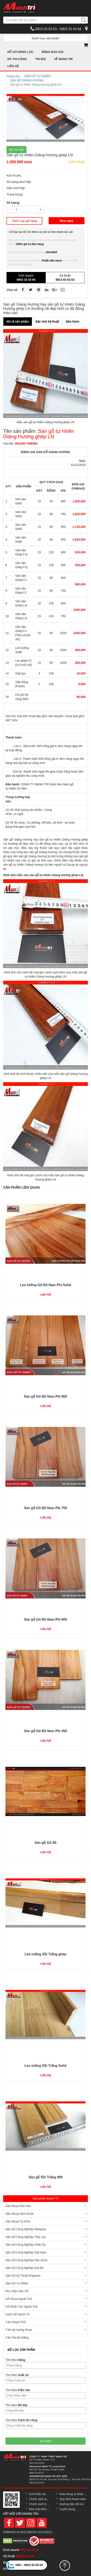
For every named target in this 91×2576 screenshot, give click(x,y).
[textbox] (46, 2365)
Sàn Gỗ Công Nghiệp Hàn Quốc (26, 2260)
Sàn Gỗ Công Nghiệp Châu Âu (25, 2244)
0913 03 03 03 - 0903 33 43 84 (55, 28)
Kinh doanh (26, 277)
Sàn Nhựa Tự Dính (17, 2221)
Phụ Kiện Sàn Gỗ (17, 2291)
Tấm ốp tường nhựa (18, 2329)
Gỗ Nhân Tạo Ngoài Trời (21, 2306)
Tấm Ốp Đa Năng (17, 2337)
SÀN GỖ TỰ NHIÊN (37, 76)
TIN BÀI (40, 59)
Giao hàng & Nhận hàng (73, 2494)
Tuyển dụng (67, 2509)
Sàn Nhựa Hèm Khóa (19, 2213)
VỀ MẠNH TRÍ (63, 59)
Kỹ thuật (65, 277)
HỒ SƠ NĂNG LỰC (20, 52)
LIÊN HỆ (13, 66)
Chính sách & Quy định (39, 2499)
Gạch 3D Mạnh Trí (17, 2314)
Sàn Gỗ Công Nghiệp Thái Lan (25, 2237)
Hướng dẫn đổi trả (71, 2504)
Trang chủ (13, 76)
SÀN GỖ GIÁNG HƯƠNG (27, 80)
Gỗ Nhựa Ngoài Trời (18, 2298)
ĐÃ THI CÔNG (17, 59)
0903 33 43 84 (25, 2556)
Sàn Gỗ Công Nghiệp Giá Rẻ (24, 2268)
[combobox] (45, 2365)
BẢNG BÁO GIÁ (53, 52)
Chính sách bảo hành (39, 2504)
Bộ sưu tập (16, 149)
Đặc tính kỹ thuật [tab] (47, 321)
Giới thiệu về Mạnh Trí (39, 2494)
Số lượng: (13, 202)
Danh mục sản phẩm (45, 38)
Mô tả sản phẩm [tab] (17, 321)
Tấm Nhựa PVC (15, 2322)
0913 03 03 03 (29, 2550)
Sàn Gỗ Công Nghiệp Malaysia (25, 2229)
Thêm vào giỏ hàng (24, 221)
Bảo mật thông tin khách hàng (39, 2509)
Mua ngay (66, 220)
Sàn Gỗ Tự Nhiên (16, 2283)
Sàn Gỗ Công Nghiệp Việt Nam (25, 2252)
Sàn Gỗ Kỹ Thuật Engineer (23, 2275)
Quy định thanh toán (72, 2499)
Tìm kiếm (45, 2441)
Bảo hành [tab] (72, 321)
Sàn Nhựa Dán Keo (18, 2206)
